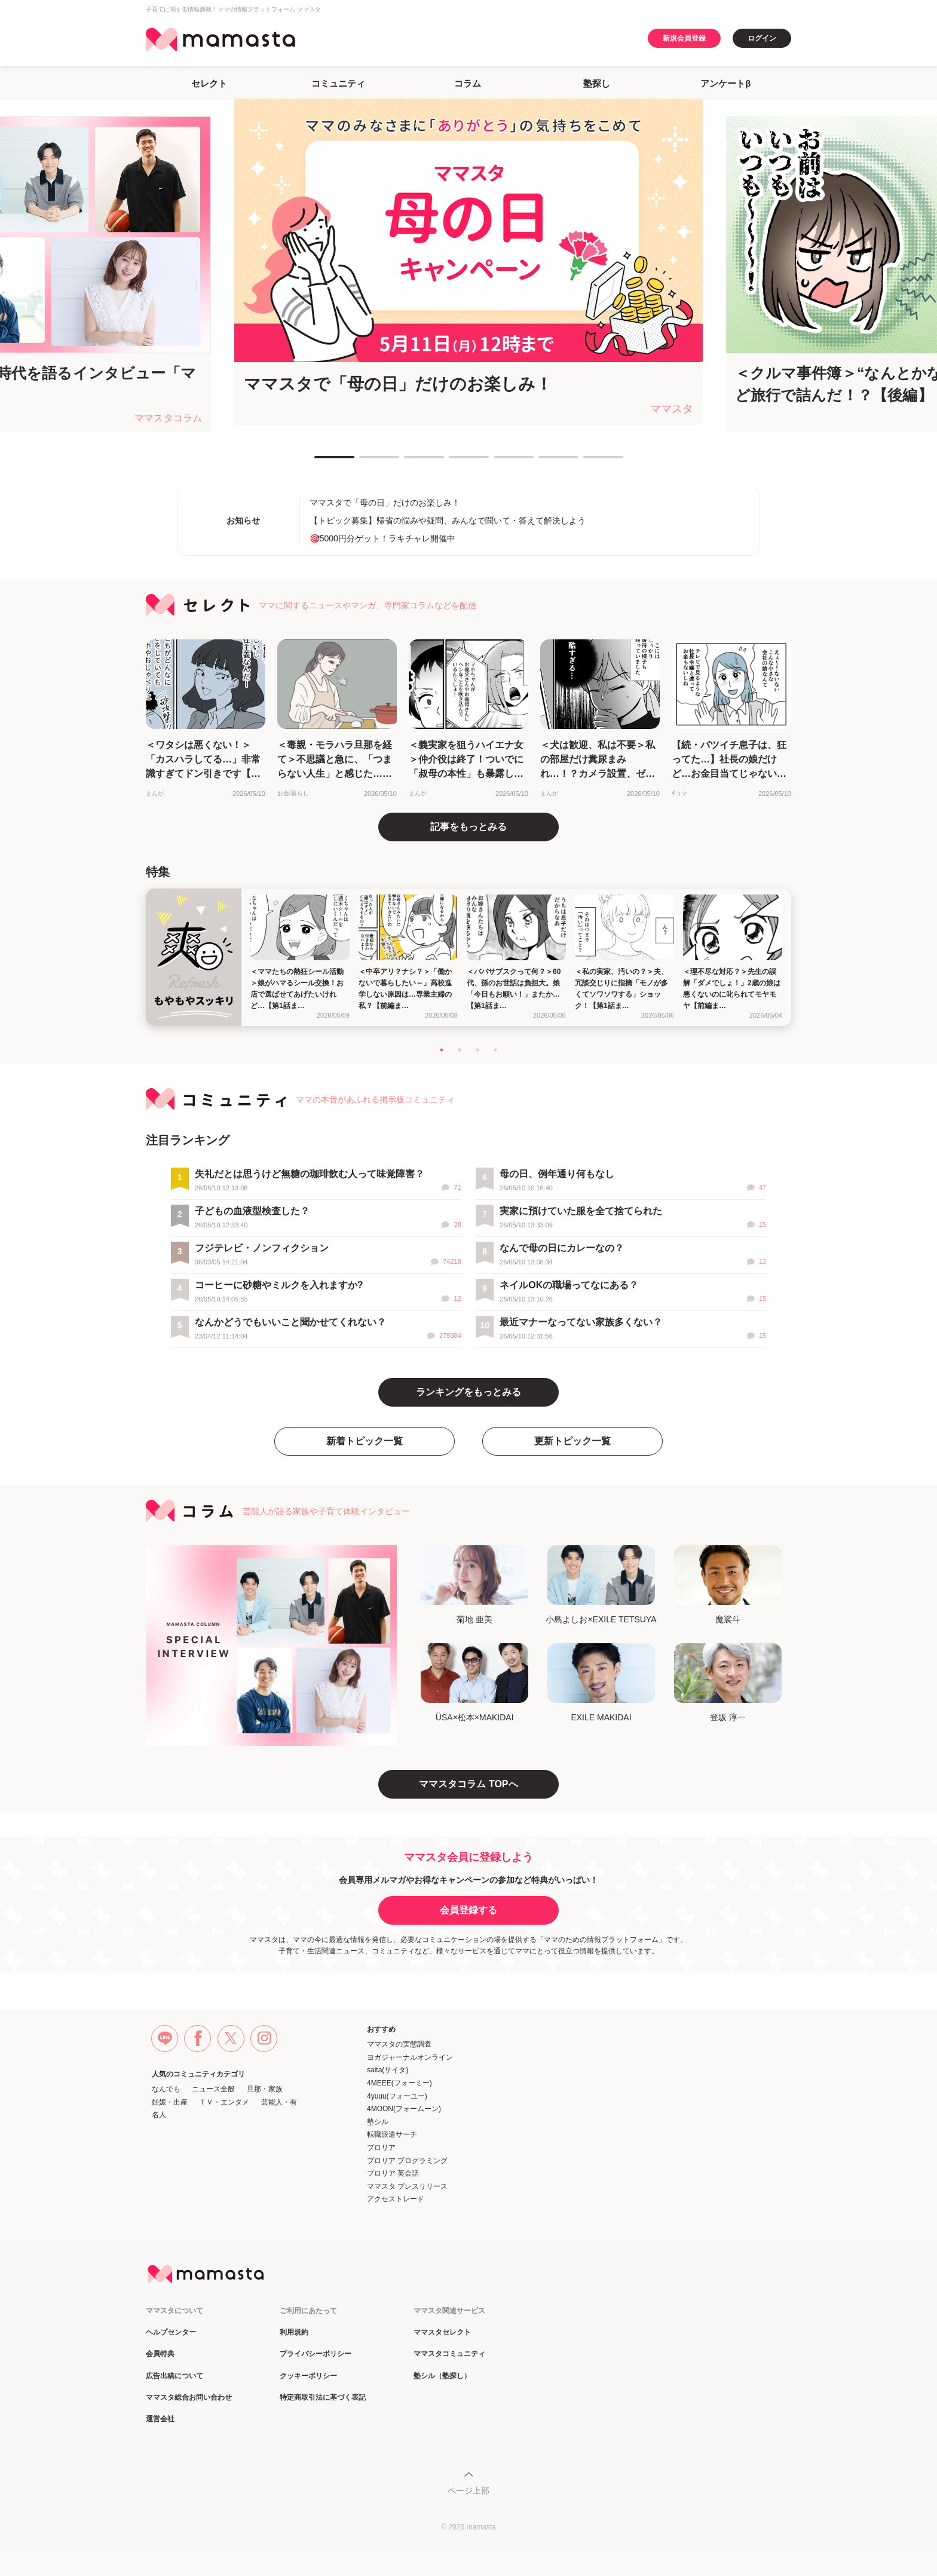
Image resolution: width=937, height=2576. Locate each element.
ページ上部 (468, 2490)
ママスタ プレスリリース (407, 2186)
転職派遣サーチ (392, 2134)
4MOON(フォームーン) (404, 2109)
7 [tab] (589, 462)
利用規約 (294, 2332)
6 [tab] (544, 462)
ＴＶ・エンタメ (224, 2102)
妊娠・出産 (170, 2102)
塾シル (377, 2122)
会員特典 (160, 2354)
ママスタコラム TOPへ (468, 1784)
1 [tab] (320, 462)
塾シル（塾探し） (442, 2376)
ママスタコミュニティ (449, 2354)
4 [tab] (455, 462)
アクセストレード (395, 2199)
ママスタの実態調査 (399, 2044)
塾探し (596, 83)
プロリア (381, 2147)
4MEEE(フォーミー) (399, 2083)
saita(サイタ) (387, 2070)
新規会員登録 (684, 38)
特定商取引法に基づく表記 (323, 2398)
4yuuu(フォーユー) (397, 2096)
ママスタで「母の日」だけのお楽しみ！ (385, 502)
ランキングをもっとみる (468, 1392)
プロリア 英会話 (393, 2173)
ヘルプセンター (171, 2332)
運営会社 (160, 2419)
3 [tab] (410, 462)
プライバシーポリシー (315, 2354)
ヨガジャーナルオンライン (410, 2057)
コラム (467, 83)
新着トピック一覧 (364, 1441)
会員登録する (468, 1910)
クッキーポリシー (308, 2376)
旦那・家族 (265, 2089)
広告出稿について (174, 2376)
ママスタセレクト (442, 2332)
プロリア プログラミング (407, 2161)
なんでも (166, 2089)
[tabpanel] (468, 262)
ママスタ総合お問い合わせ (189, 2398)
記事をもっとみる (468, 827)
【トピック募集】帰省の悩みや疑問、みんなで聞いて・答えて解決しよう (448, 520)
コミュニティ (338, 83)
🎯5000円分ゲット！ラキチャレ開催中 (382, 538)
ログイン (762, 38)
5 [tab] (500, 462)
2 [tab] (365, 462)
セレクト (209, 83)
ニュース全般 (213, 2089)
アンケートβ (725, 83)
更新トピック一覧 (572, 1441)
